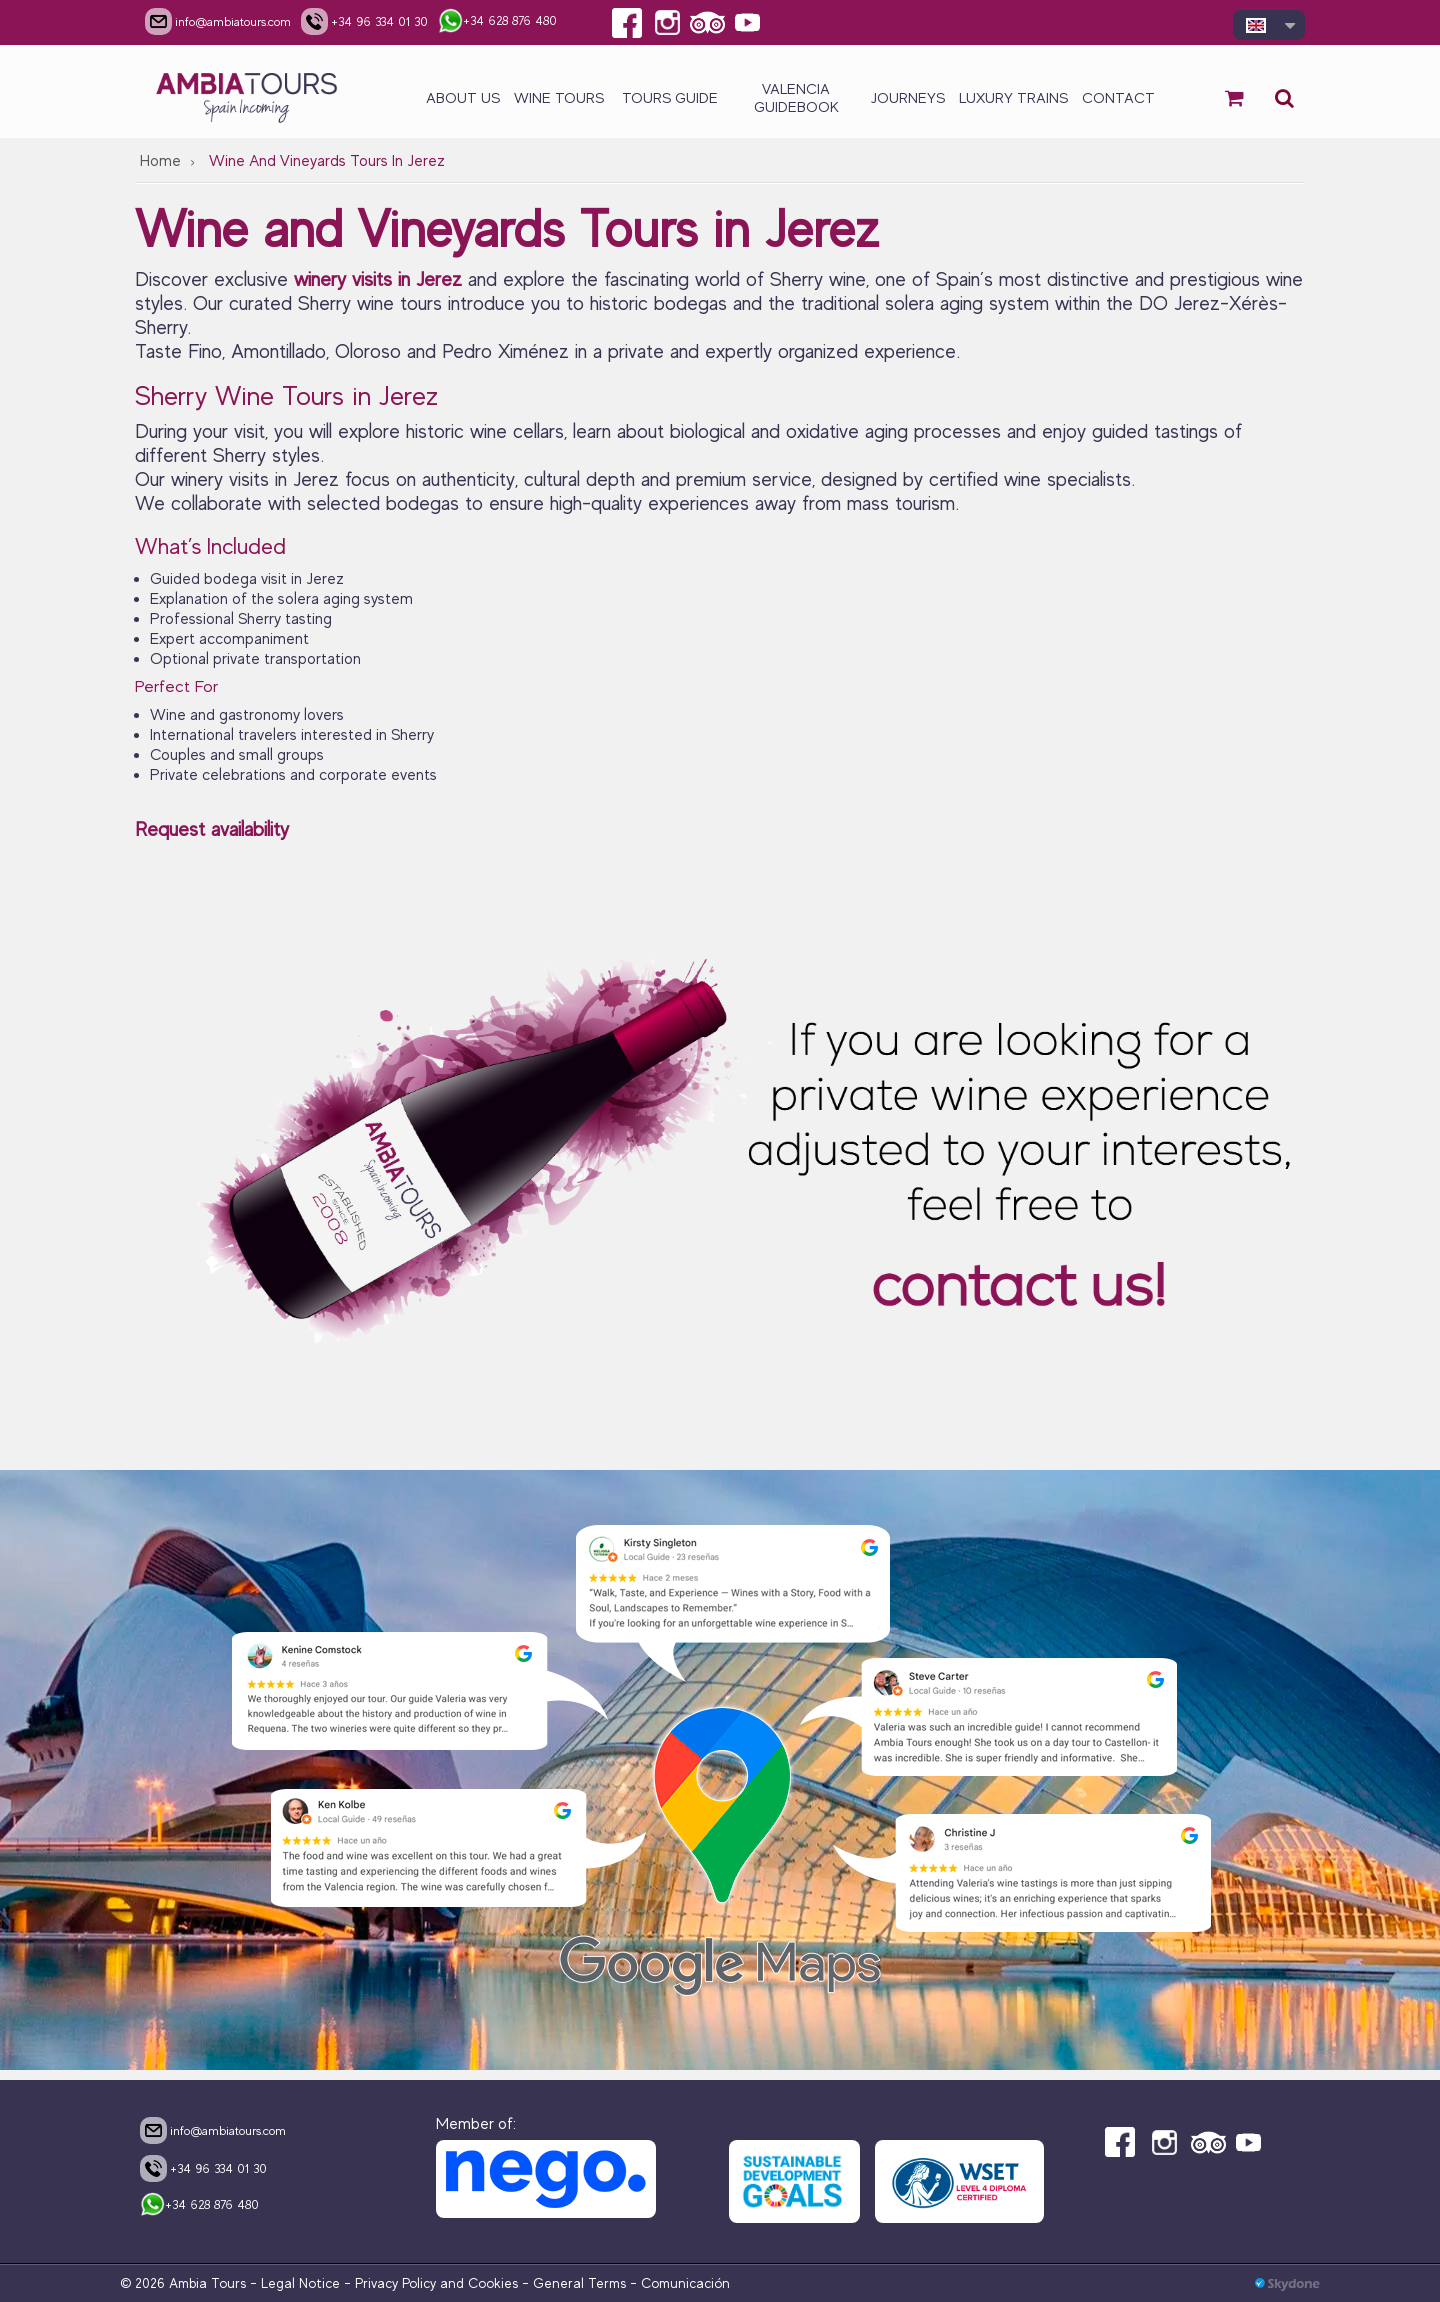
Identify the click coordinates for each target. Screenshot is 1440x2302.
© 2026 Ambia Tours (185, 2283)
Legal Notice (300, 2283)
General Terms (579, 2283)
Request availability (212, 829)
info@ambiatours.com (213, 2130)
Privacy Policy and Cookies (436, 2283)
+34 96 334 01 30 (203, 2168)
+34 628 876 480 (199, 2206)
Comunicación (685, 2283)
